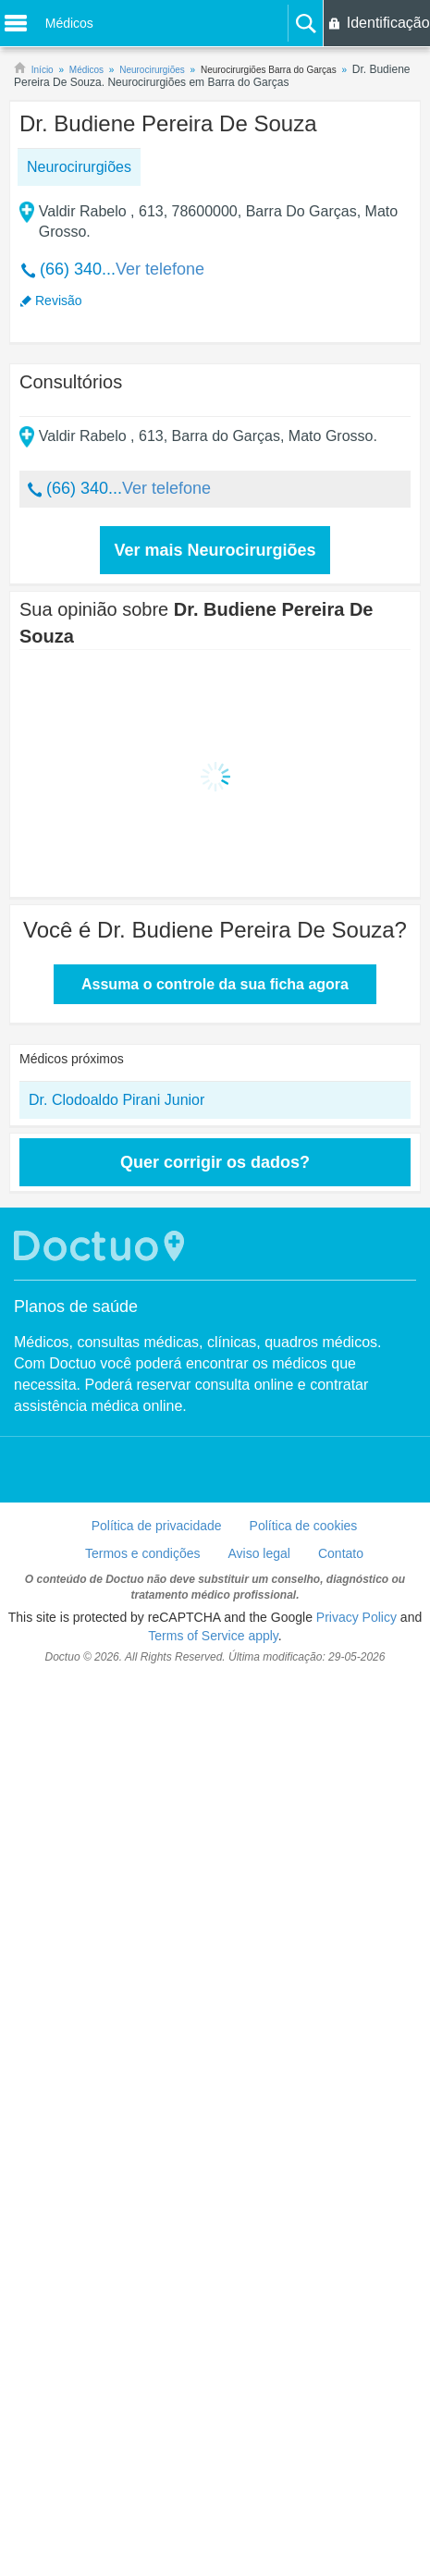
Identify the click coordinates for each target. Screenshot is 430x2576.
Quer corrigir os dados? (215, 1162)
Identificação (388, 23)
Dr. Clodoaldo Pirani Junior (116, 1100)
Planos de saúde (76, 1306)
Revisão (58, 300)
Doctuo (102, 1246)
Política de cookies (304, 1525)
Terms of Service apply (213, 1635)
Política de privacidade (157, 1525)
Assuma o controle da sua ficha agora (215, 984)
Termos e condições (143, 1553)
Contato (340, 1553)
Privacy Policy (356, 1617)
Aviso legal (259, 1553)
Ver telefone (160, 269)
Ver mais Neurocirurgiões (214, 550)
